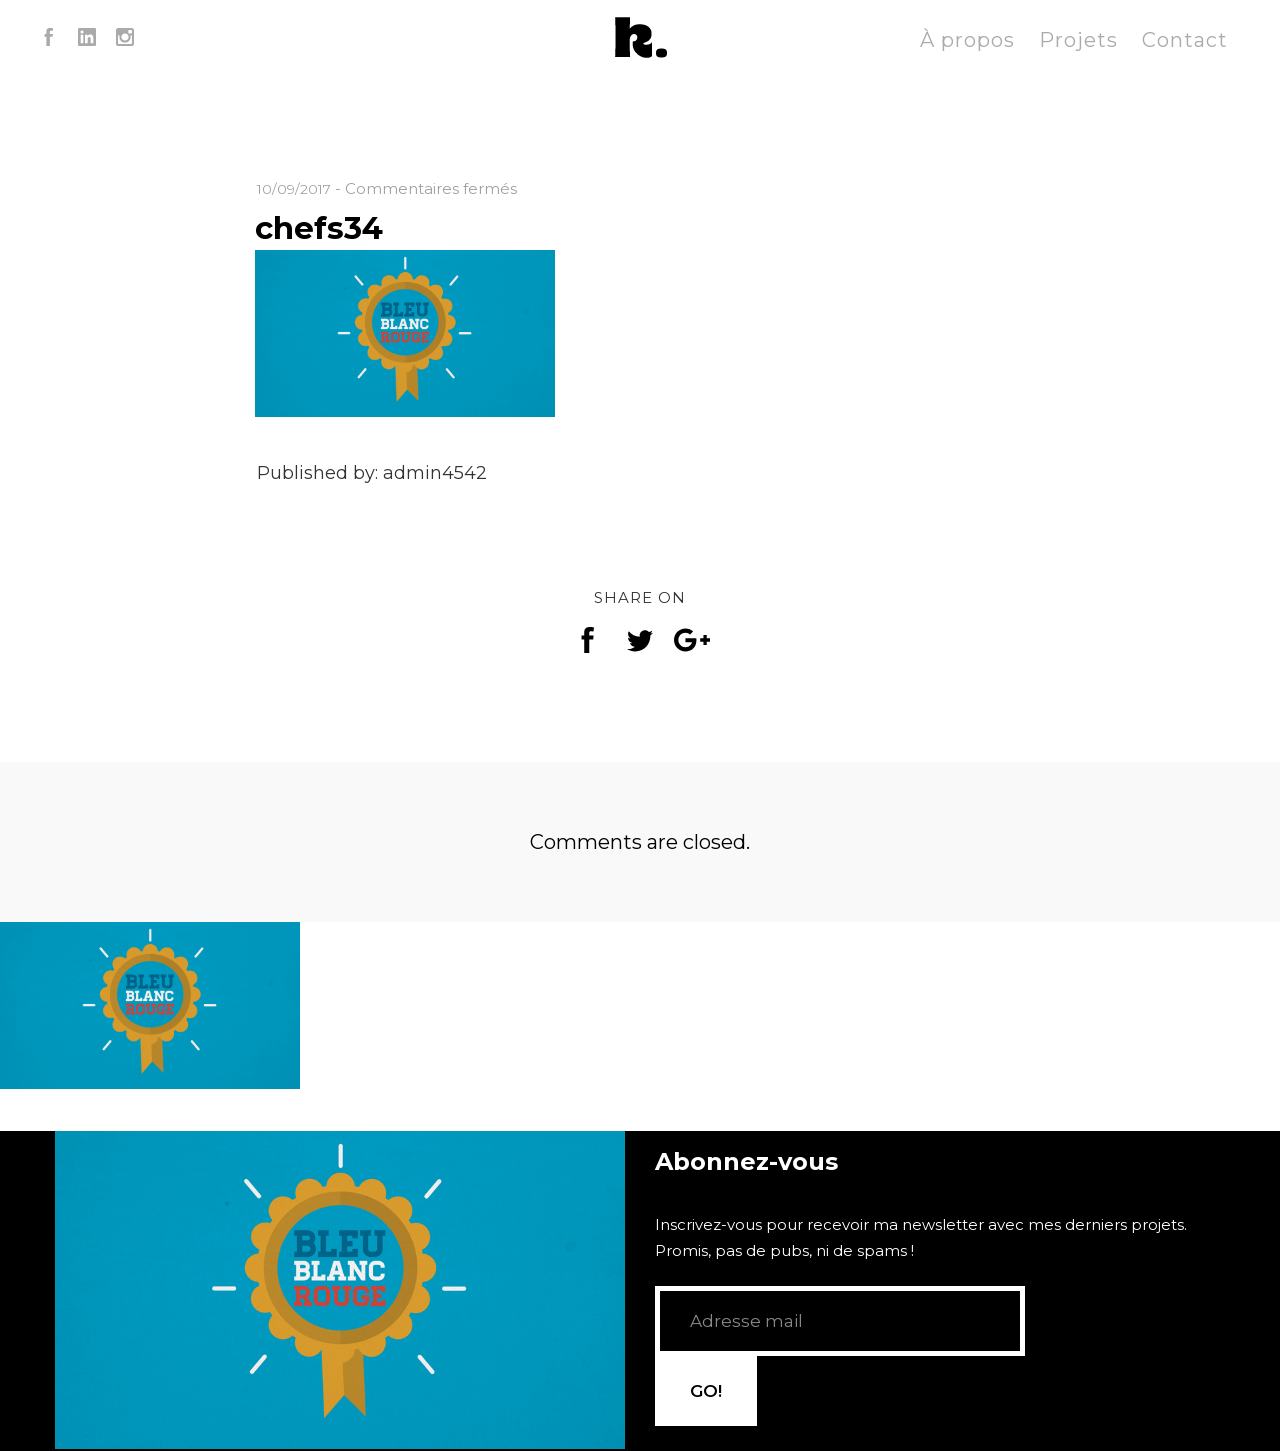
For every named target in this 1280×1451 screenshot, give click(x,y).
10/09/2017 (297, 188)
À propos (967, 40)
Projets (1078, 40)
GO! (1076, 1349)
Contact (1185, 40)
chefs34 (329, 226)
